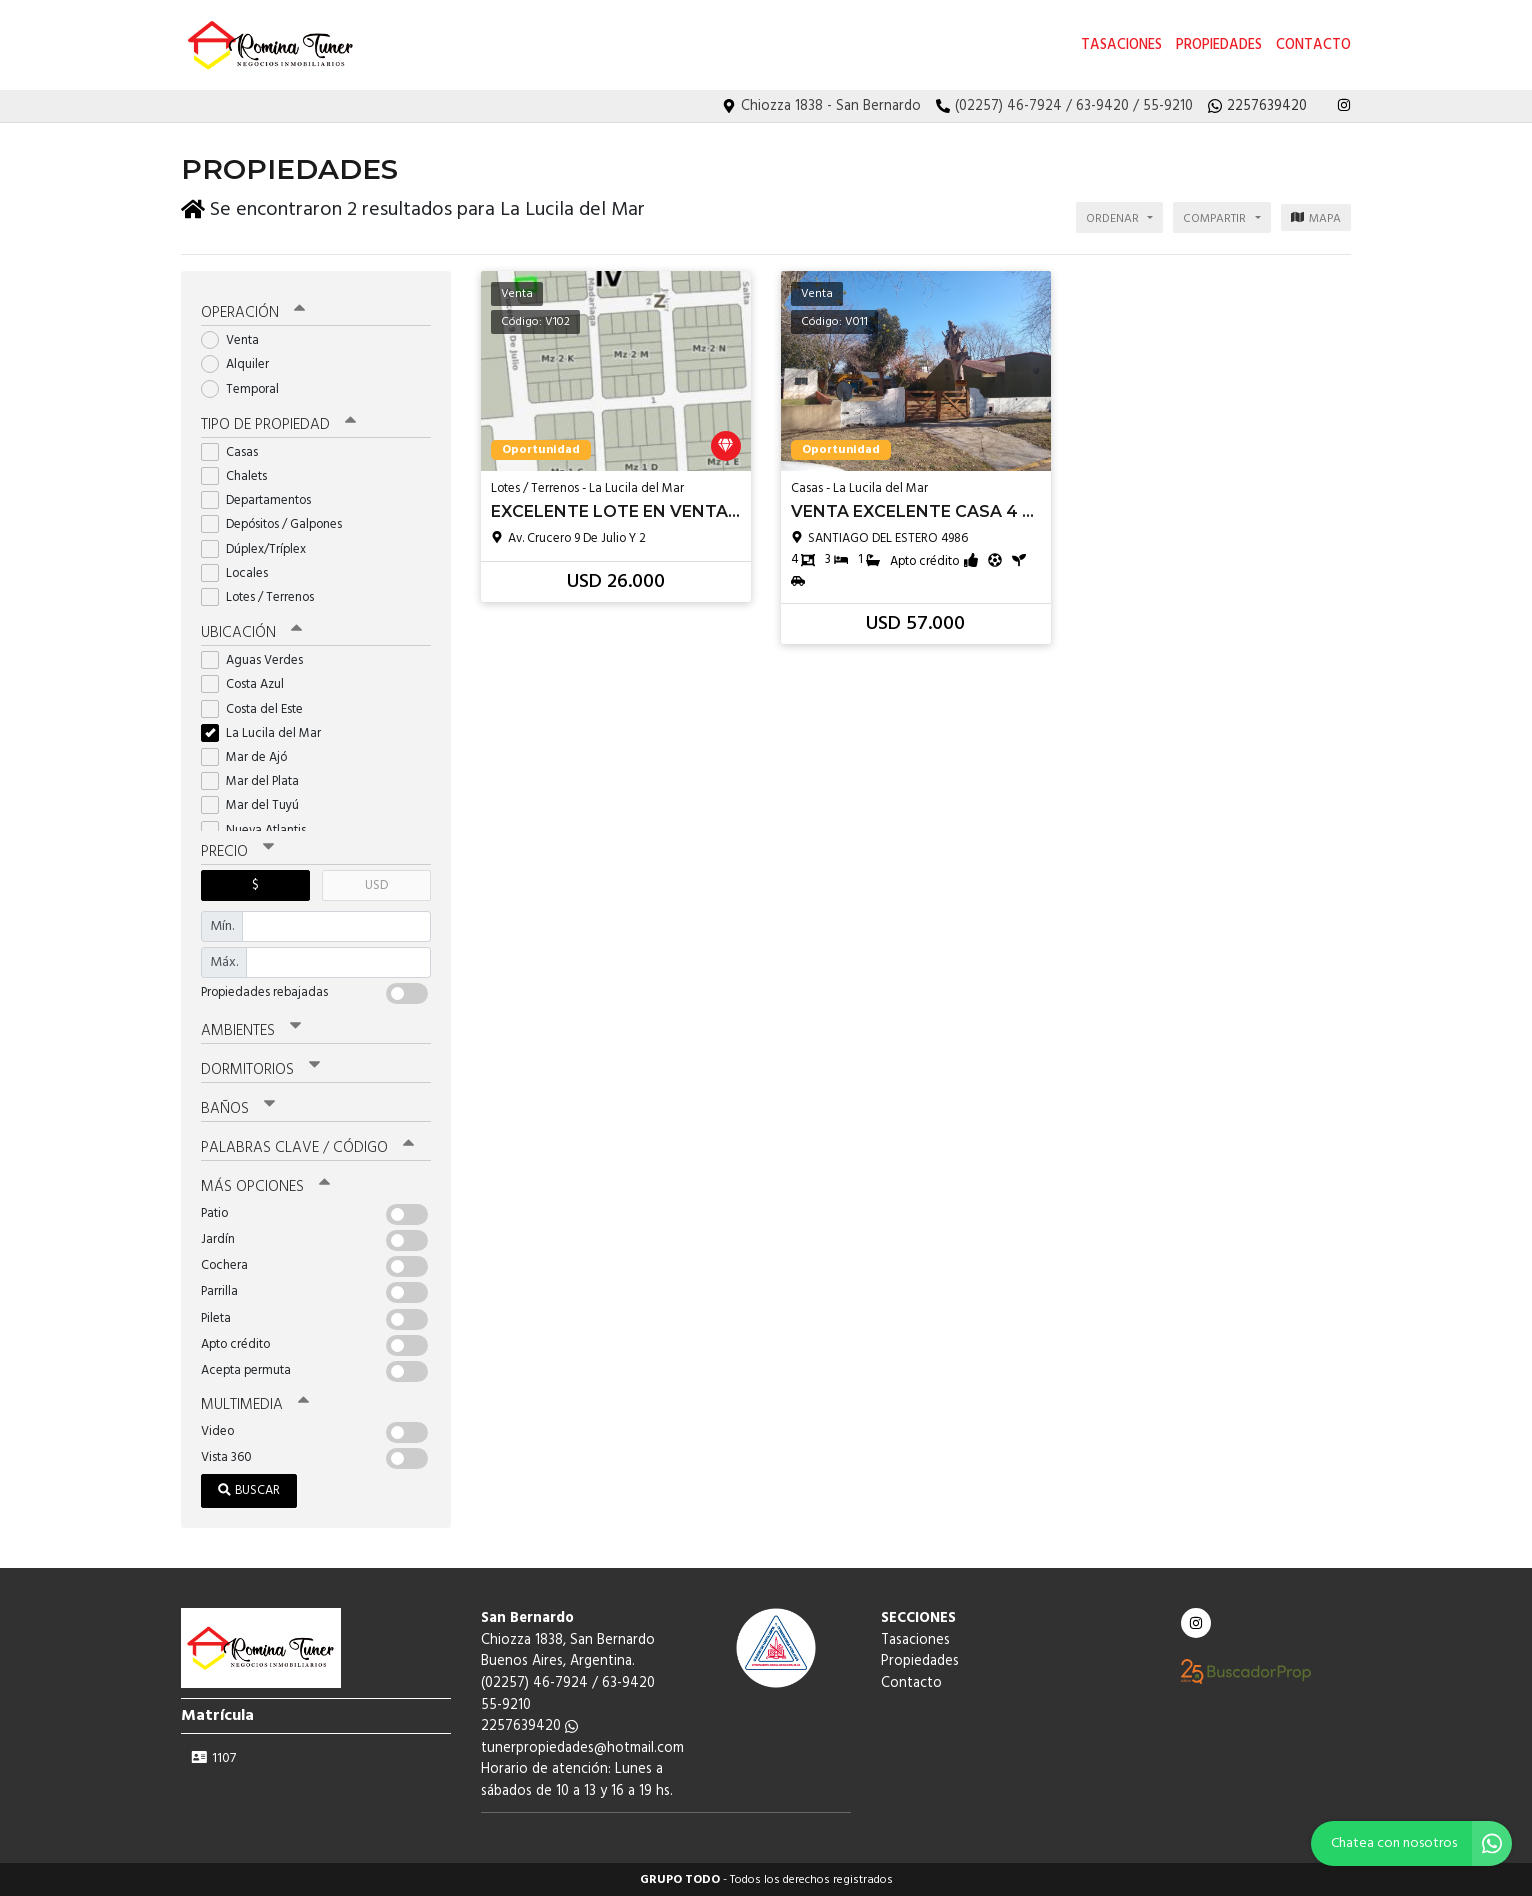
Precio (237, 851)
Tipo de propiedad (278, 424)
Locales (241, 572)
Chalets (240, 475)
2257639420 (529, 1725)
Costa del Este (258, 708)
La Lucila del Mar (267, 732)
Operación (253, 312)
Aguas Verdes (258, 659)
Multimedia (255, 1404)
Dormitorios (260, 1069)
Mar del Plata (256, 780)
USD (376, 884)
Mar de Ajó (250, 756)
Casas (236, 451)
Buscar (249, 1489)
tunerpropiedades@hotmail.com (582, 1747)
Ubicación (251, 632)
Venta (236, 339)
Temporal (246, 388)
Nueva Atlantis (260, 828)
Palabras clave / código (307, 1147)
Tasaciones (1121, 45)
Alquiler (241, 363)
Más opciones (265, 1186)
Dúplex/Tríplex (260, 548)
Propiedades (1219, 45)
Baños (238, 1108)
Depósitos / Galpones (278, 523)
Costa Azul (249, 683)
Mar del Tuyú (256, 804)
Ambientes (251, 1030)
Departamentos (262, 499)
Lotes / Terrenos (264, 596)
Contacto (1313, 45)
